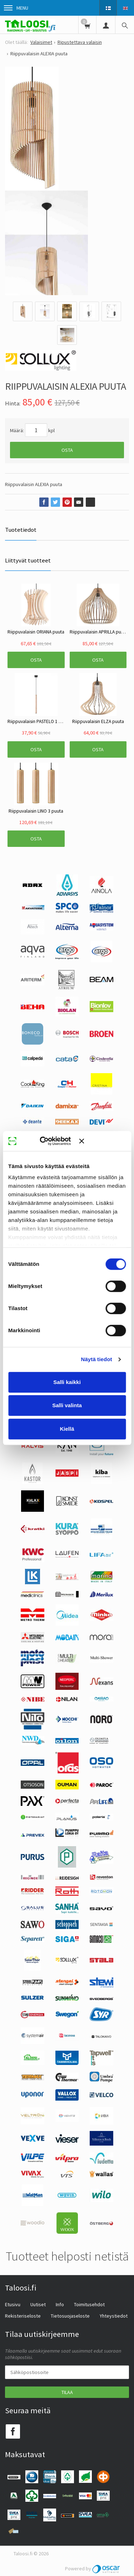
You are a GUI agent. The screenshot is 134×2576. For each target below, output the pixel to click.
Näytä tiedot (96, 1359)
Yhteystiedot (114, 2316)
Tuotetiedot (20, 530)
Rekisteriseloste (23, 2316)
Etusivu (12, 2304)
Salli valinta (67, 1405)
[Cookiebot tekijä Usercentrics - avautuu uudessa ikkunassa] (50, 1141)
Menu (16, 8)
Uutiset (38, 2304)
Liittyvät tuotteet (28, 560)
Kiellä (67, 1429)
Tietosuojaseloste (70, 2316)
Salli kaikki (67, 1382)
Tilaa (67, 2392)
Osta (67, 450)
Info (60, 2304)
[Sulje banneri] (102, 1140)
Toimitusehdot (89, 2304)
